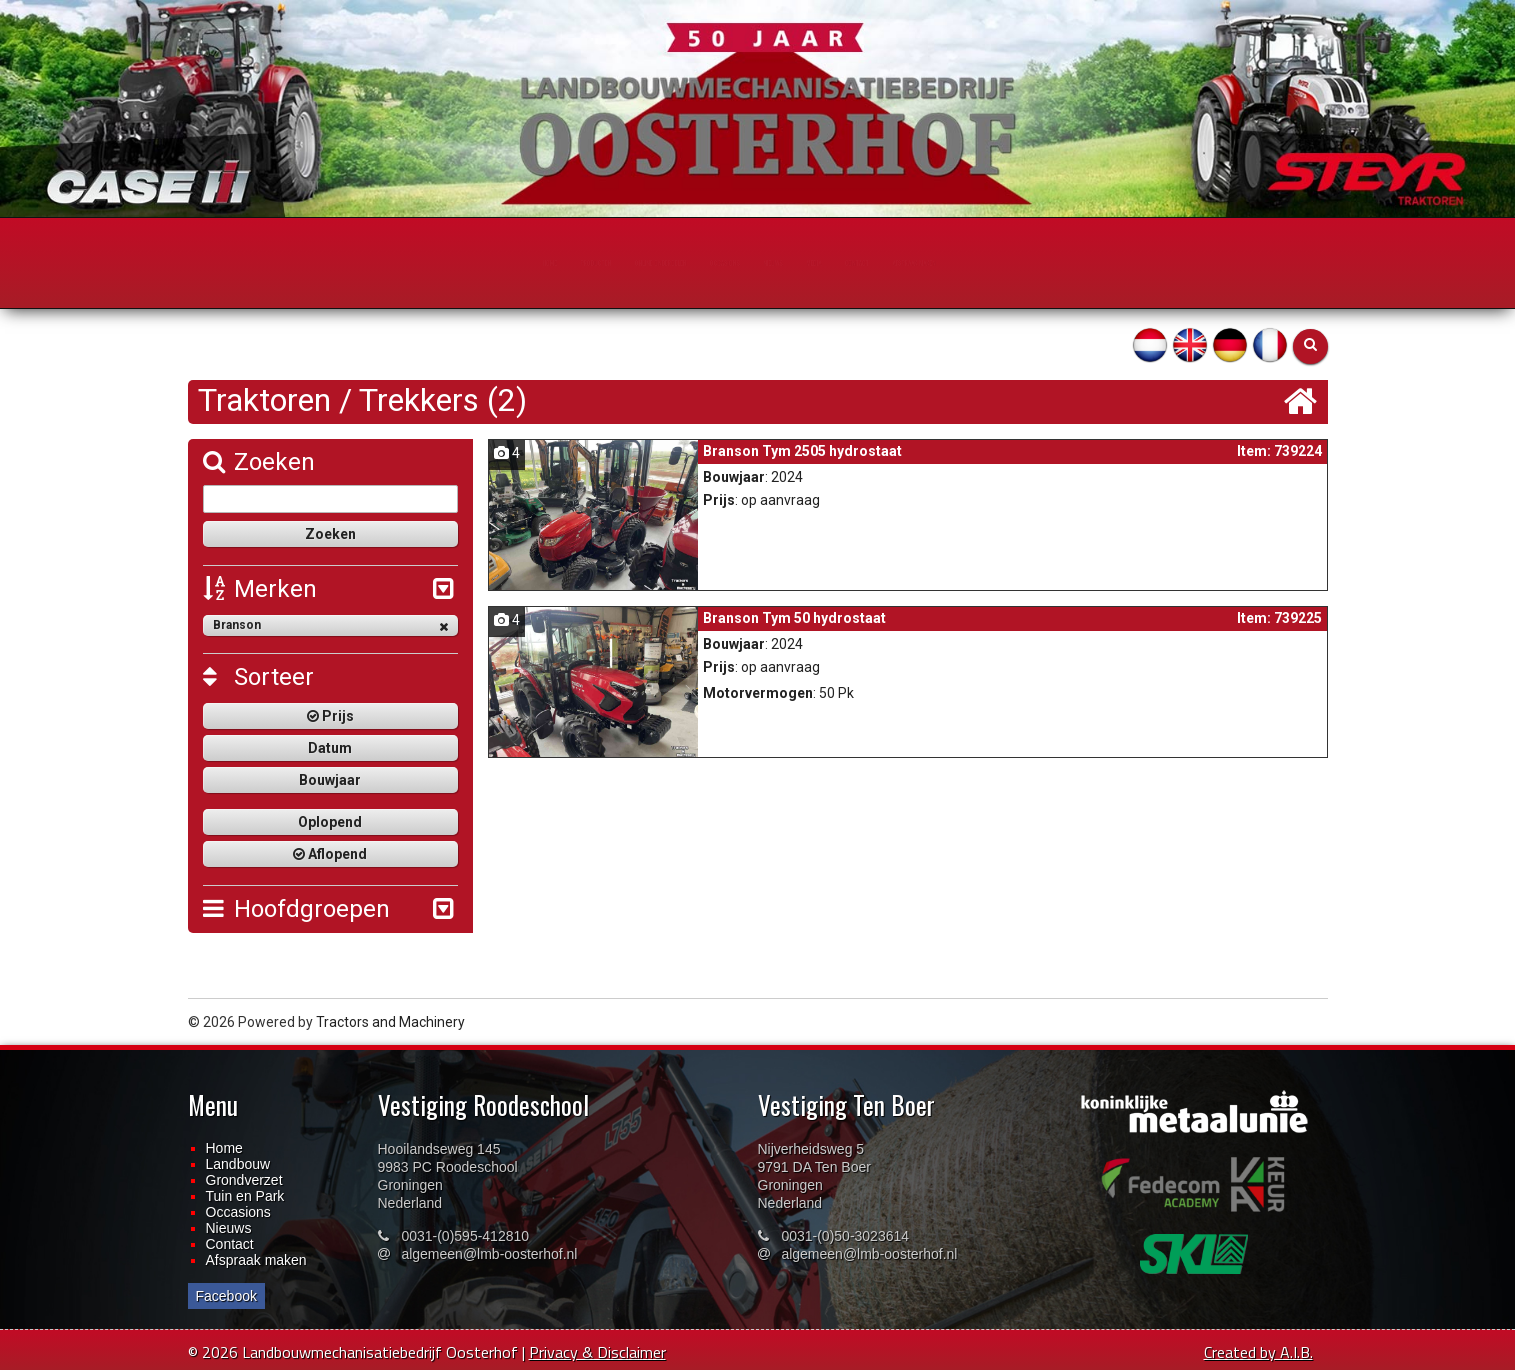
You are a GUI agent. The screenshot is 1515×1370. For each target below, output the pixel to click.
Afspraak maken (256, 1260)
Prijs (330, 716)
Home (224, 1148)
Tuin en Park (245, 1196)
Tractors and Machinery (390, 1022)
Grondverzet (244, 1180)
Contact (230, 1244)
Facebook (226, 1296)
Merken (260, 589)
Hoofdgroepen (296, 909)
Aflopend (330, 854)
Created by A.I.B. (1258, 1352)
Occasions (238, 1212)
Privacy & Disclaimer (597, 1352)
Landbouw (238, 1164)
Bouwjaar (330, 780)
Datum (330, 748)
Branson (330, 625)
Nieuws (229, 1228)
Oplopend (330, 822)
